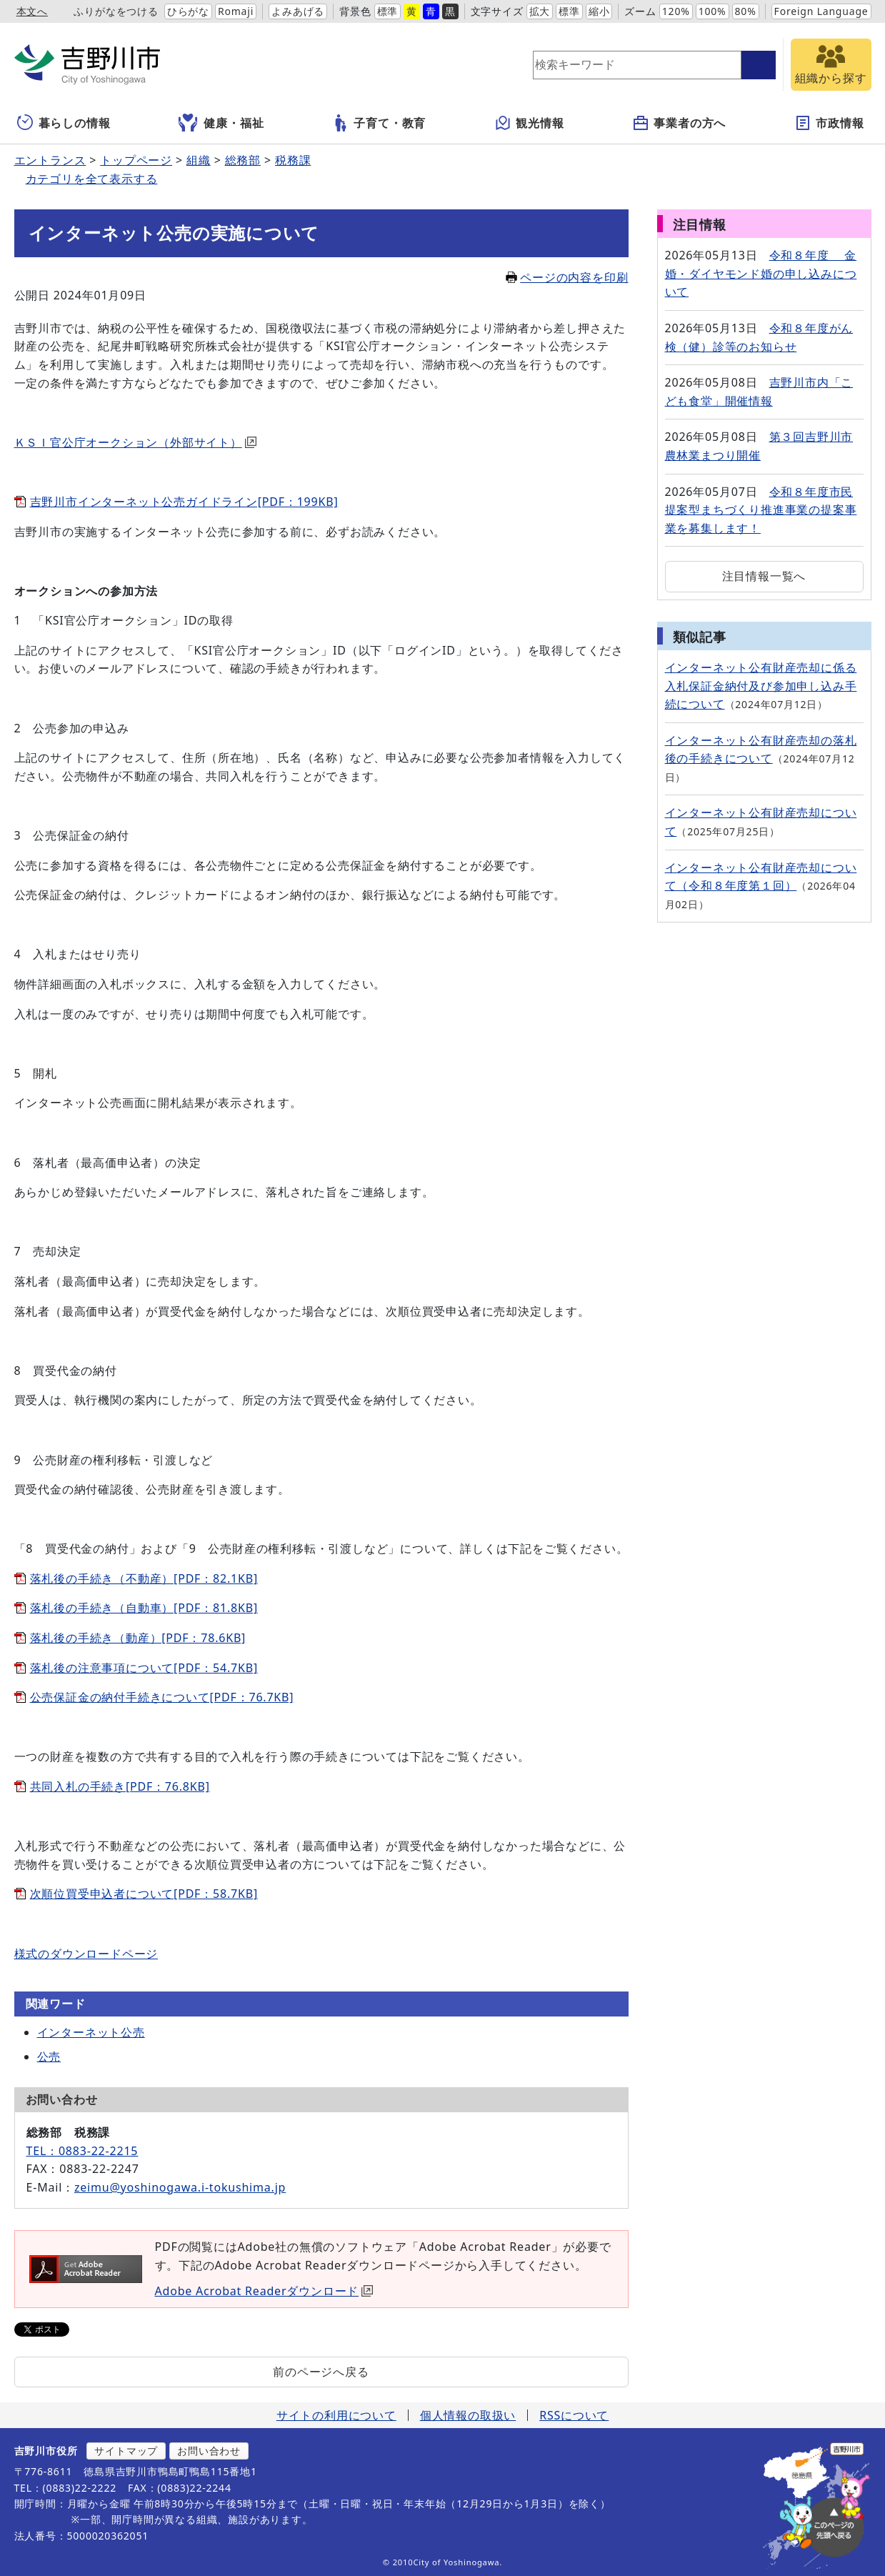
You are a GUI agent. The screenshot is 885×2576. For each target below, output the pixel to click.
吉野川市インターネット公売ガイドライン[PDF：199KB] (184, 501)
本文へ (32, 11)
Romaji (236, 11)
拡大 (540, 11)
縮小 (599, 11)
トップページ (136, 160)
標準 (388, 11)
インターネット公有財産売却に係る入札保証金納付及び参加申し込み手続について (761, 686)
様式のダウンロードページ (86, 1953)
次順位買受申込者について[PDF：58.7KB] (144, 1893)
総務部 (243, 160)
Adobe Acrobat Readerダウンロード (264, 2291)
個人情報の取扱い (468, 2415)
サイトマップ (126, 2450)
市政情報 (829, 122)
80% (745, 11)
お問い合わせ (209, 2450)
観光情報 (529, 122)
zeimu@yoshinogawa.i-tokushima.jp (180, 2187)
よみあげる (297, 11)
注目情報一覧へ (764, 576)
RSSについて (574, 2415)
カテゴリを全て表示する (92, 179)
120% (676, 11)
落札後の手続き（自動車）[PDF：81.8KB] (144, 1608)
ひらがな (188, 11)
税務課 (293, 160)
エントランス (50, 160)
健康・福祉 (221, 123)
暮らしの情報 (64, 122)
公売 (49, 2056)
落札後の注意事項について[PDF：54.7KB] (144, 1668)
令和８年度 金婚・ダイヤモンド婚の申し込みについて (761, 273)
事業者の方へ (679, 122)
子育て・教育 (379, 122)
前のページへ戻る (321, 2371)
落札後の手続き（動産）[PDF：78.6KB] (138, 1638)
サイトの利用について (336, 2415)
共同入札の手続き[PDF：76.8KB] (120, 1786)
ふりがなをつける (116, 11)
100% (712, 11)
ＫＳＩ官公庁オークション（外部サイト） (135, 442)
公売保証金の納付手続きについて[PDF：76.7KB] (162, 1697)
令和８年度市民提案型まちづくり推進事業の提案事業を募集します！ (761, 510)
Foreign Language (821, 11)
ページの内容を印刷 (567, 277)
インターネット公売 (91, 2032)
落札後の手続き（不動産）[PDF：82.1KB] (144, 1578)
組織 (198, 160)
